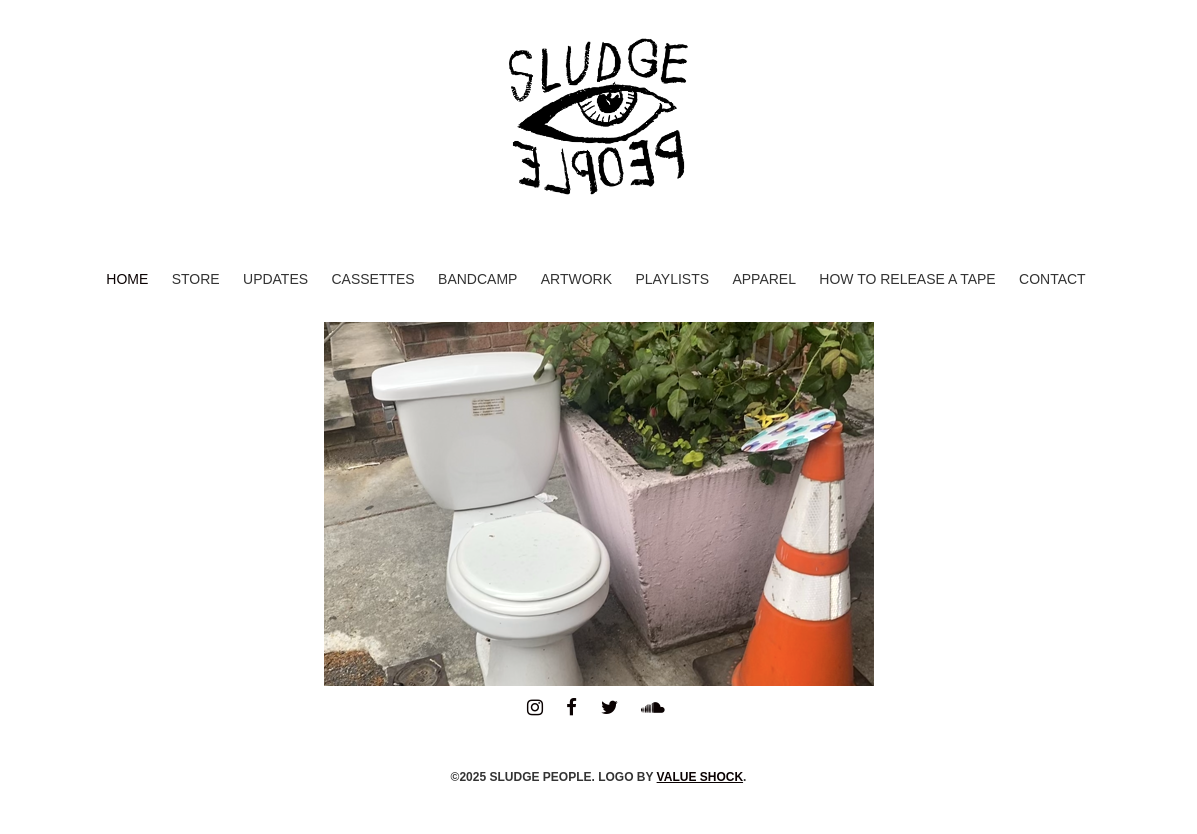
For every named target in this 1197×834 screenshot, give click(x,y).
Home (127, 279)
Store (196, 279)
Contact (1052, 279)
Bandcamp (477, 279)
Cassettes (372, 279)
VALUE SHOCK (700, 777)
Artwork (576, 279)
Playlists (672, 279)
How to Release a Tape (907, 279)
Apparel (764, 279)
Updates (275, 279)
